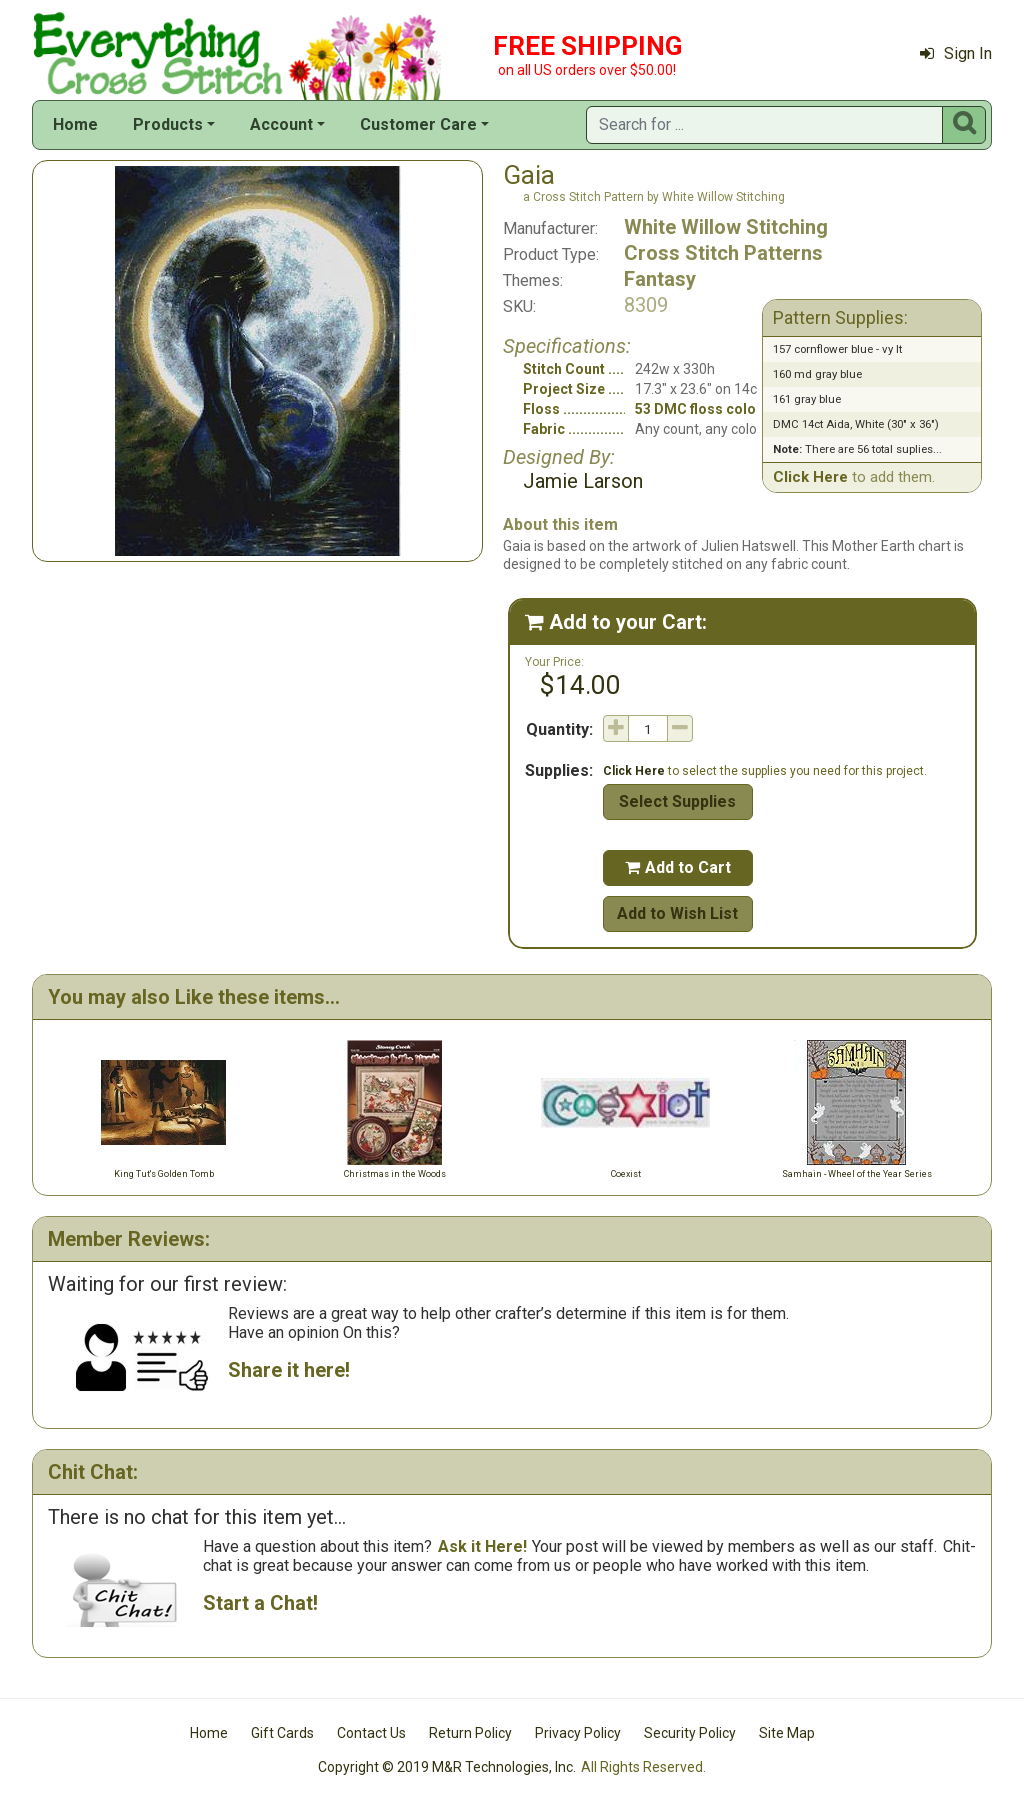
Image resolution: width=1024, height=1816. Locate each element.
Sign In (956, 53)
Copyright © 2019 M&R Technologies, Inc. (447, 1767)
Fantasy (660, 279)
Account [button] (281, 124)
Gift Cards (282, 1733)
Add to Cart (678, 867)
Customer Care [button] (418, 124)
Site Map (787, 1733)
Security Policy (690, 1733)
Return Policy (470, 1733)
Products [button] (168, 124)
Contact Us (371, 1733)
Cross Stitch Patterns (723, 253)
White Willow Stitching (726, 227)
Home (75, 124)
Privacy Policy (578, 1733)
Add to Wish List (677, 913)
